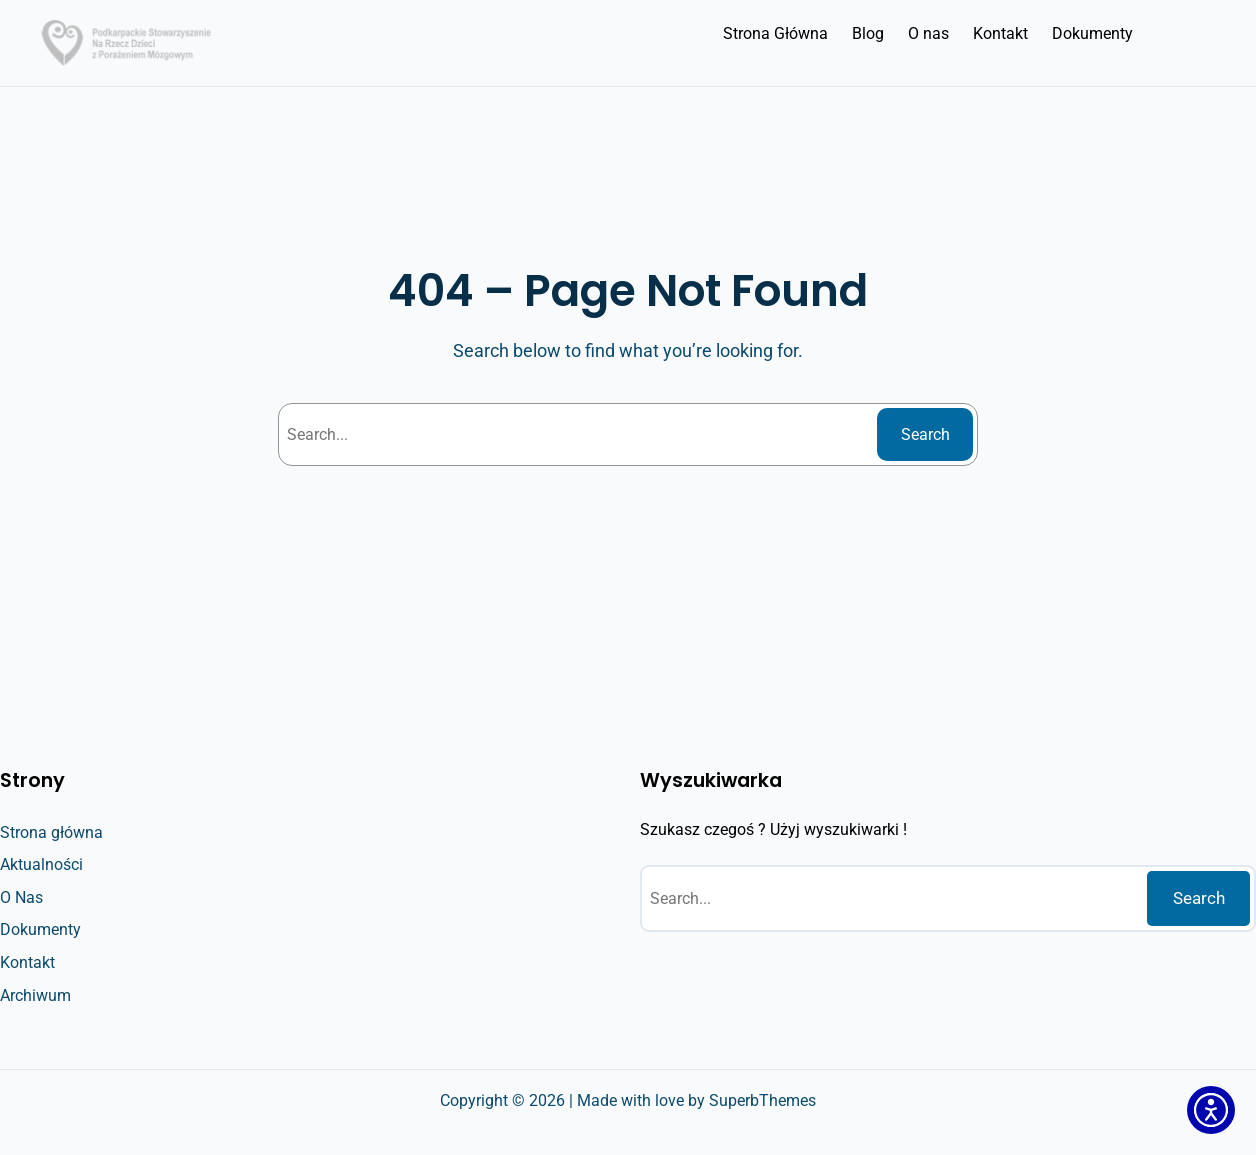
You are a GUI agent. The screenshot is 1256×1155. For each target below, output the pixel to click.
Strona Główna (775, 33)
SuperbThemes (762, 1100)
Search (925, 434)
